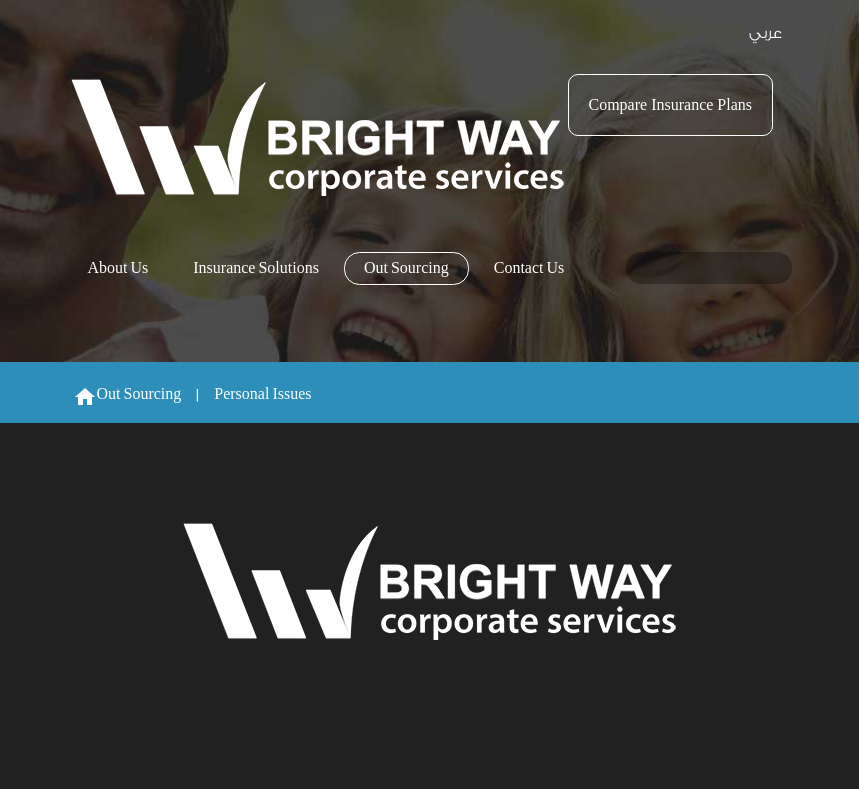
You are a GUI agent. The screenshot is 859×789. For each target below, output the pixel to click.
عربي (765, 33)
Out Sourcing (406, 268)
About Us (118, 268)
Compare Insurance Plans (671, 104)
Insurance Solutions (256, 268)
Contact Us (529, 268)
